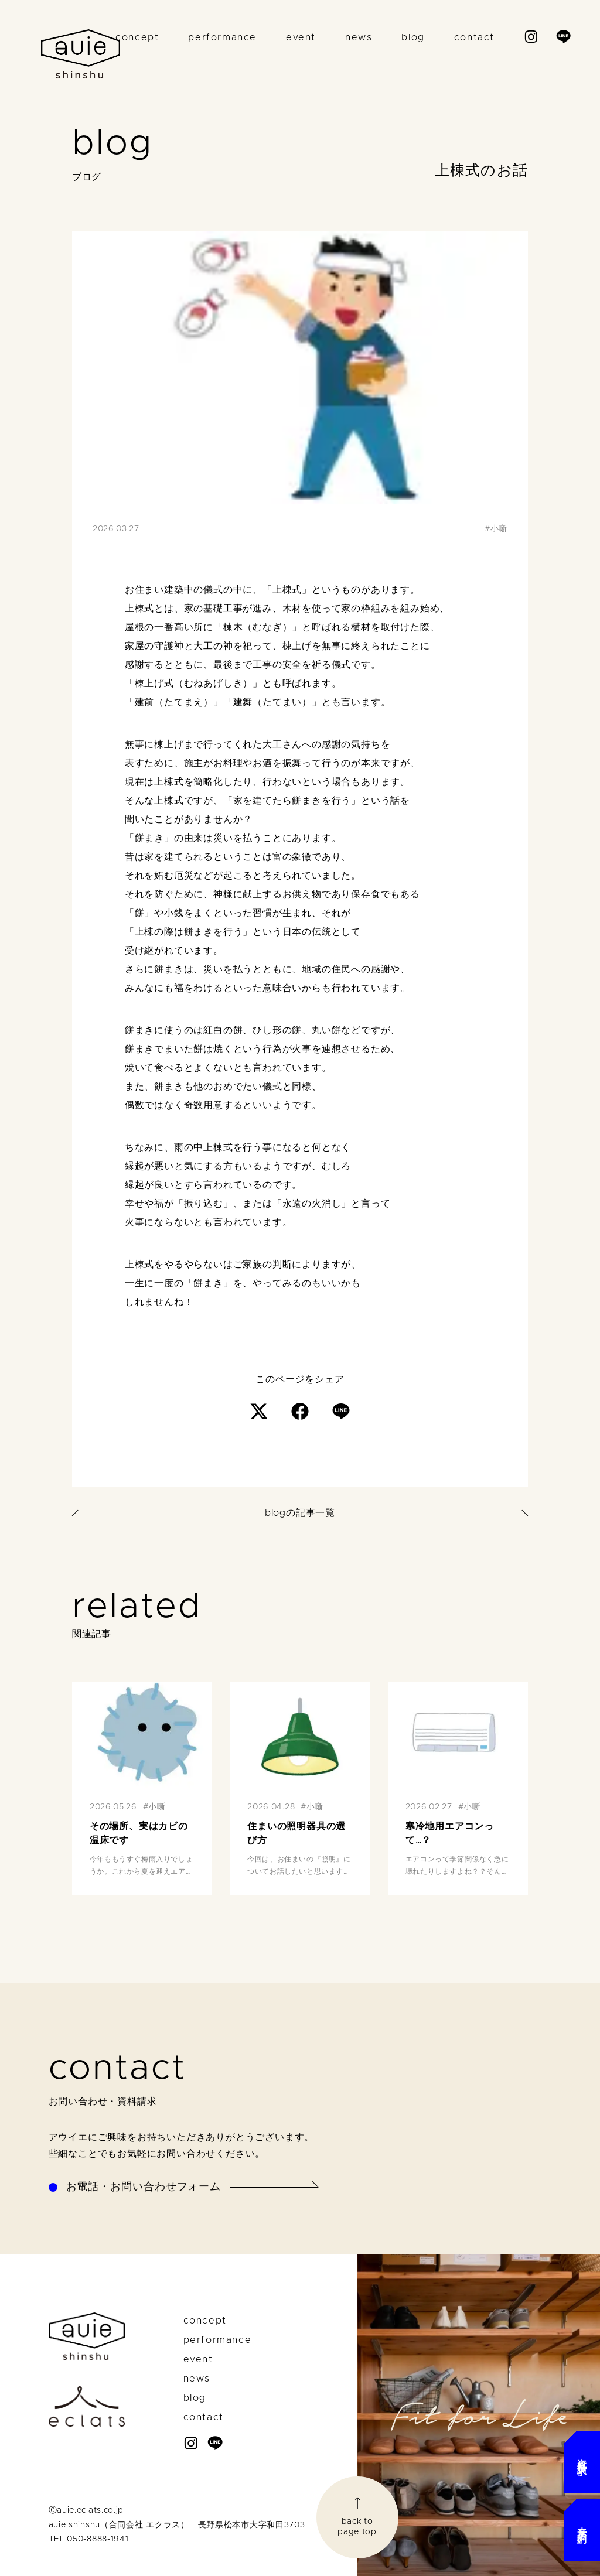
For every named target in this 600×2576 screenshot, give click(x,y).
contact (474, 37)
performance (222, 37)
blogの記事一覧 (300, 1513)
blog (412, 37)
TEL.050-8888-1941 (89, 2539)
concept (137, 37)
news (358, 37)
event (301, 37)
